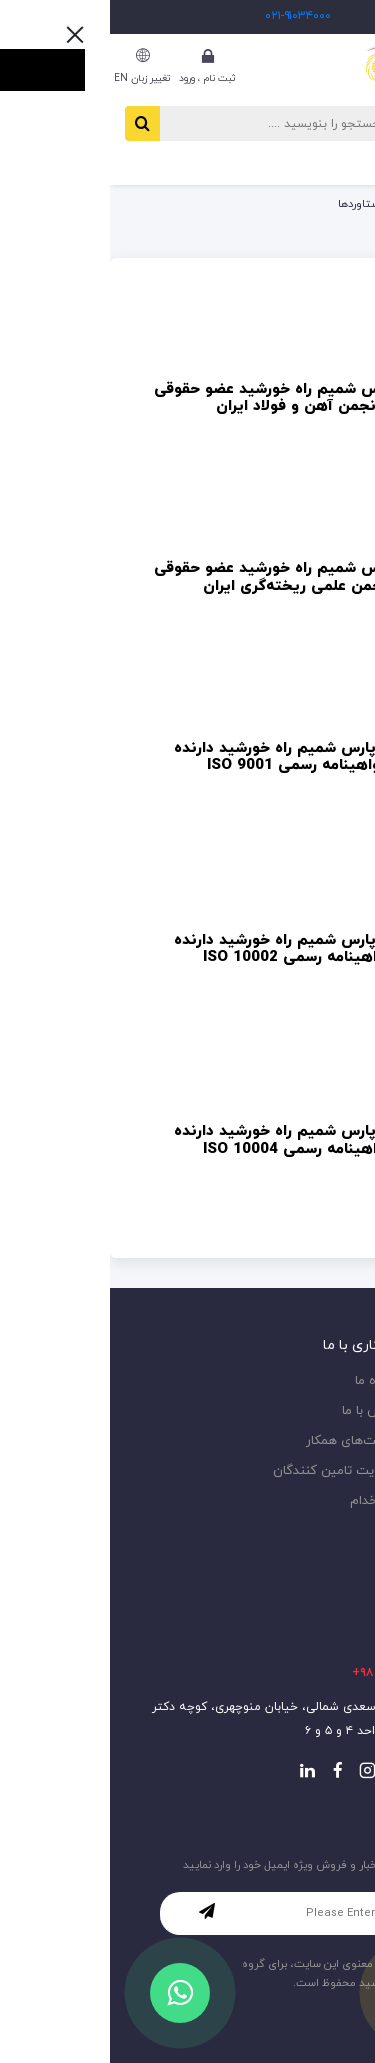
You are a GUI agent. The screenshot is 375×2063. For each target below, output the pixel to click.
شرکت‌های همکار (242, 1441)
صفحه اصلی (332, 204)
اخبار (348, 1411)
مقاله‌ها (339, 1381)
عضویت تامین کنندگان (225, 1471)
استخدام (264, 1501)
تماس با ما (260, 1411)
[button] (317, 163)
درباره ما (266, 1381)
